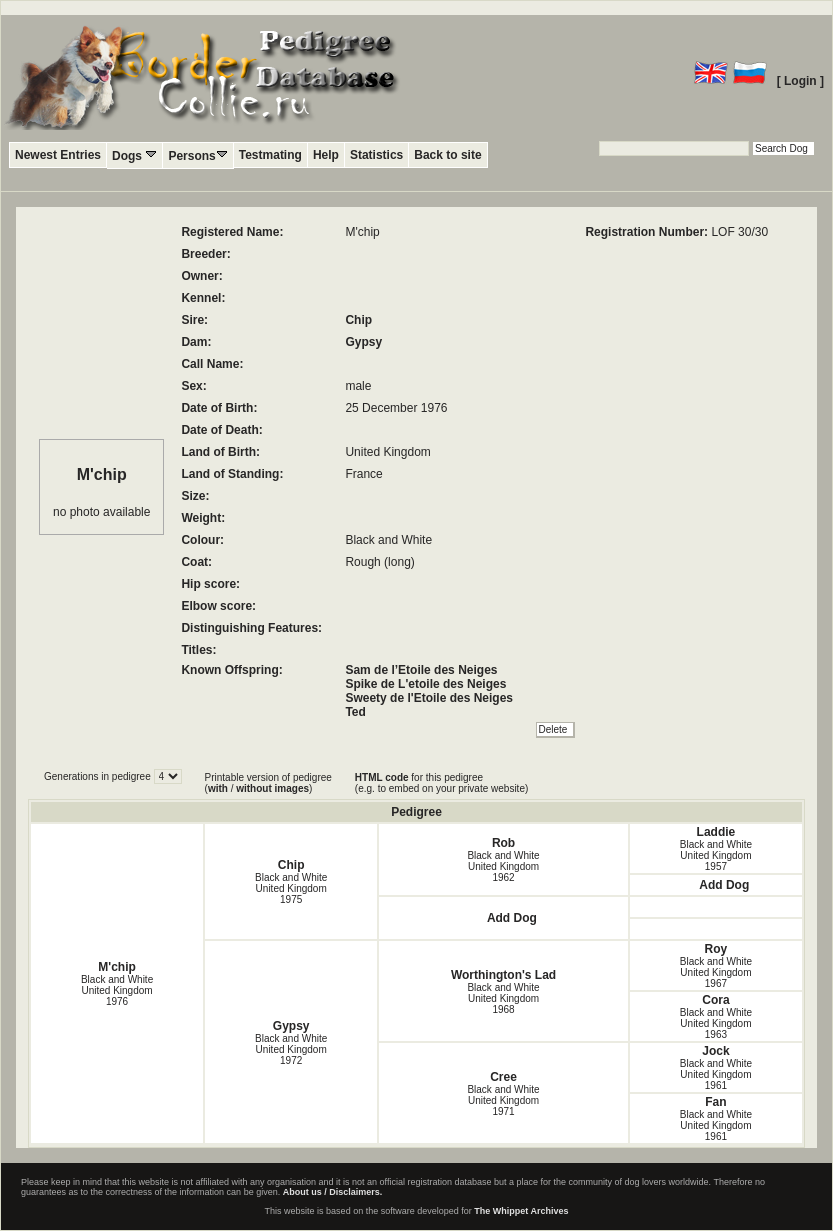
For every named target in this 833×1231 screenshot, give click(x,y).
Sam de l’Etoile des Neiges (421, 670)
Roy (716, 949)
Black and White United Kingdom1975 (291, 888)
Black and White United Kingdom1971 (503, 1100)
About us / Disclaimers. (333, 1192)
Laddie (716, 832)
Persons (197, 155)
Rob (503, 843)
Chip (358, 320)
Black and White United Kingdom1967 (716, 972)
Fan (715, 1102)
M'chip (117, 967)
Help (326, 155)
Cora (715, 1000)
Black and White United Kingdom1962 (503, 866)
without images (272, 788)
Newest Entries (58, 155)
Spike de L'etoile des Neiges (425, 684)
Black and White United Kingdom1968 (503, 998)
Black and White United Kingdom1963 (716, 1023)
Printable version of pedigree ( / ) (268, 783)
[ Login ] (800, 81)
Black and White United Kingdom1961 (716, 1074)
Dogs (134, 155)
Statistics (376, 155)
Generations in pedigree (99, 776)
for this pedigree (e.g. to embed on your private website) (441, 783)
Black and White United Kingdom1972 (291, 1049)
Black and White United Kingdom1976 (117, 990)
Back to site (447, 155)
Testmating (270, 155)
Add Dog (724, 885)
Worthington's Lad (503, 975)
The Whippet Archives (521, 1211)
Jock (715, 1051)
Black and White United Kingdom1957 (716, 855)
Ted (355, 712)
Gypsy (363, 342)
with (218, 788)
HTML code (382, 777)
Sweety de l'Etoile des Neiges (429, 698)
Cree (503, 1077)
